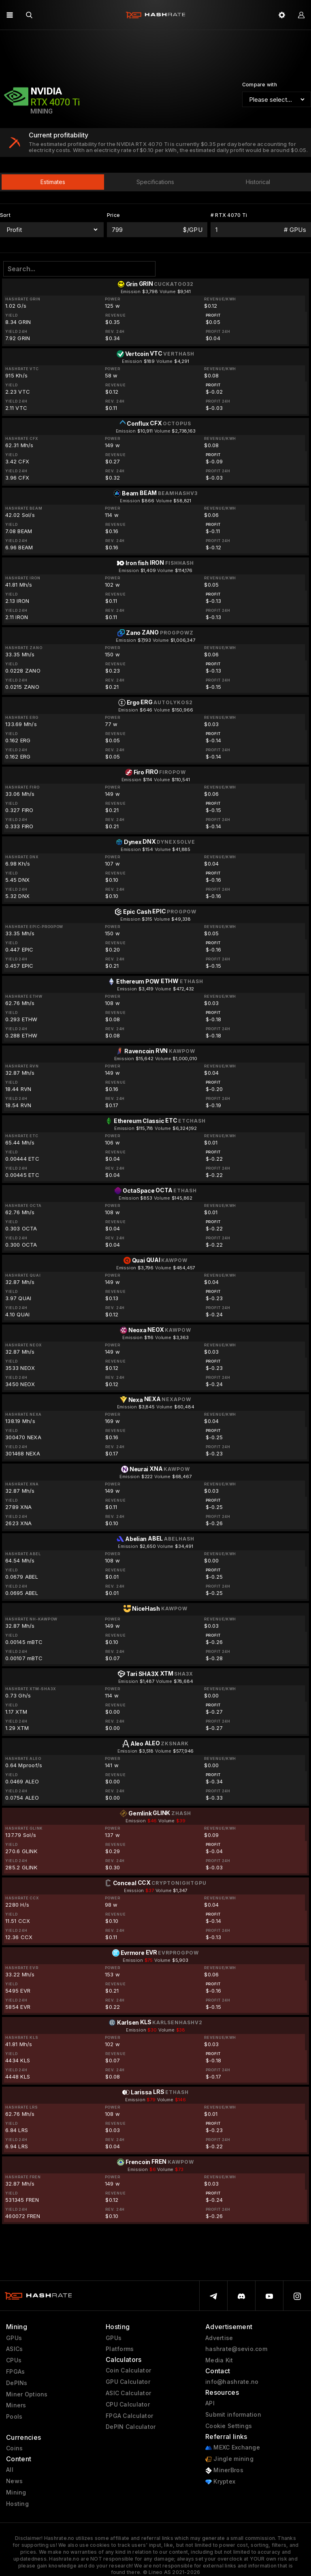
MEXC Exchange (232, 2447)
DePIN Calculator (131, 2427)
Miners (16, 2405)
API (210, 2403)
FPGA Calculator (129, 2416)
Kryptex (220, 2481)
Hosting (17, 2504)
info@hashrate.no (231, 2382)
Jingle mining (229, 2459)
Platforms (120, 2349)
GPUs (14, 2338)
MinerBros (224, 2470)
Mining (16, 2492)
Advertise (219, 2338)
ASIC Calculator (128, 2393)
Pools (14, 2416)
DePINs (17, 2383)
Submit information (233, 2414)
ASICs (14, 2349)
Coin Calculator (128, 2370)
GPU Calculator (128, 2382)
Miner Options (27, 2394)
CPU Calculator (128, 2404)
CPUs (13, 2360)
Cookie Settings (228, 2426)
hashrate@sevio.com (236, 2349)
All (9, 2470)
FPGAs (15, 2371)
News (14, 2481)
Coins (14, 2448)
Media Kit (219, 2360)
